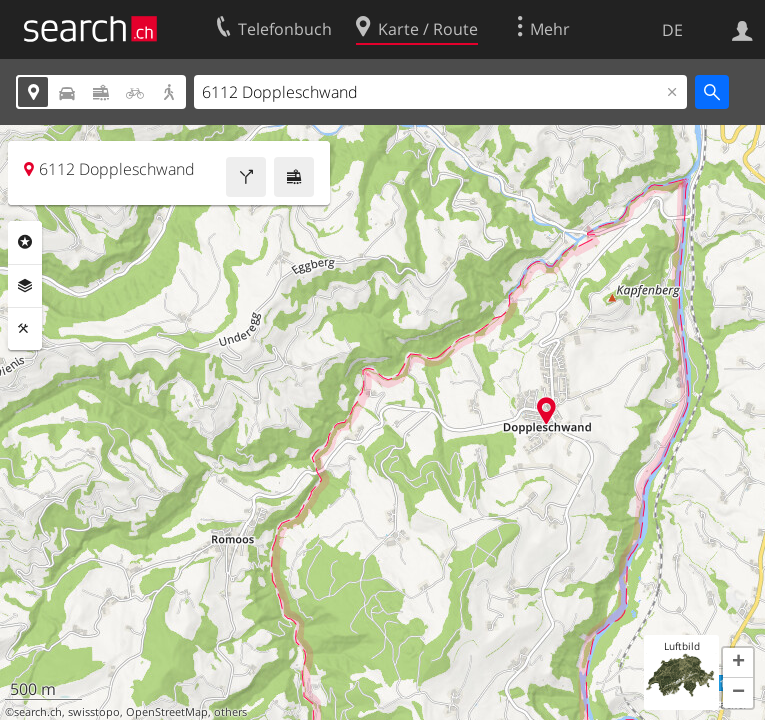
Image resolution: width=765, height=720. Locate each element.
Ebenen (25, 286)
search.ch (38, 712)
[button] (738, 663)
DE (672, 30)
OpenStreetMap (167, 712)
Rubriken (25, 242)
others (230, 712)
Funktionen (25, 329)
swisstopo (94, 712)
